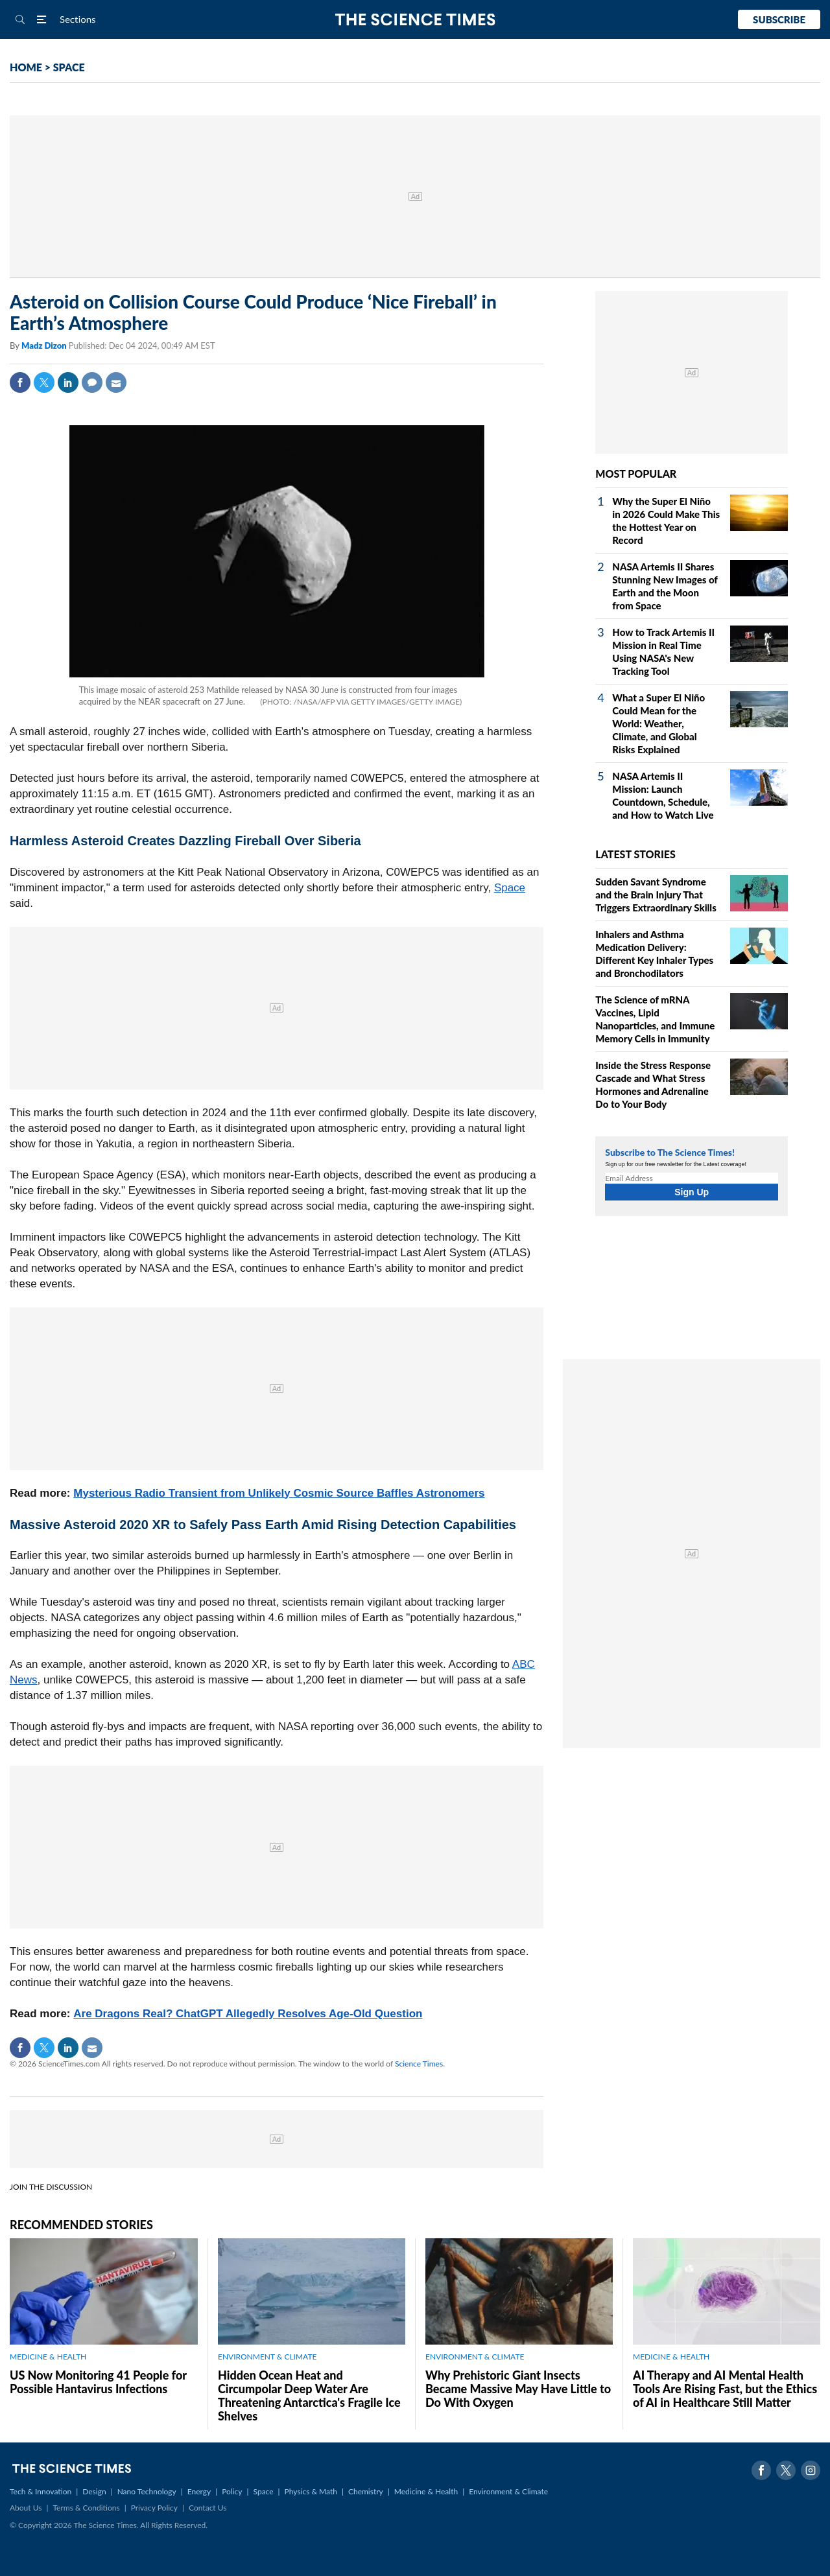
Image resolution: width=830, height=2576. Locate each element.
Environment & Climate (508, 2491)
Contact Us (207, 2507)
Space (264, 2491)
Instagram (810, 2470)
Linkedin (68, 382)
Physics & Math (311, 2491)
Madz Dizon (45, 345)
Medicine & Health (426, 2491)
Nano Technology (146, 2491)
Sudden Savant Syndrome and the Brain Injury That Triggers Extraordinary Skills (655, 894)
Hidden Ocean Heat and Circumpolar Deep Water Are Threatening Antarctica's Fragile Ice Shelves (309, 2395)
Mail (116, 382)
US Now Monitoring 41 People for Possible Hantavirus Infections (98, 2382)
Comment (92, 382)
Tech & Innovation (40, 2491)
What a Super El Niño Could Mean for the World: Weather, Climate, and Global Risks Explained (658, 723)
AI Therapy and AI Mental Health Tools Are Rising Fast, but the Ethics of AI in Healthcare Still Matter (725, 2388)
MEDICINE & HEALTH (48, 2356)
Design (94, 2491)
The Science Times (415, 20)
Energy (199, 2491)
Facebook (20, 382)
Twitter (44, 382)
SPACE (69, 67)
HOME (26, 67)
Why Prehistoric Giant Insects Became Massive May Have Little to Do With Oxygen (518, 2388)
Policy (232, 2491)
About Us (26, 2507)
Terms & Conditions (86, 2507)
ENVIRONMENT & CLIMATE (267, 2356)
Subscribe (779, 19)
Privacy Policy (154, 2507)
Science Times (419, 2063)
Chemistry (365, 2491)
